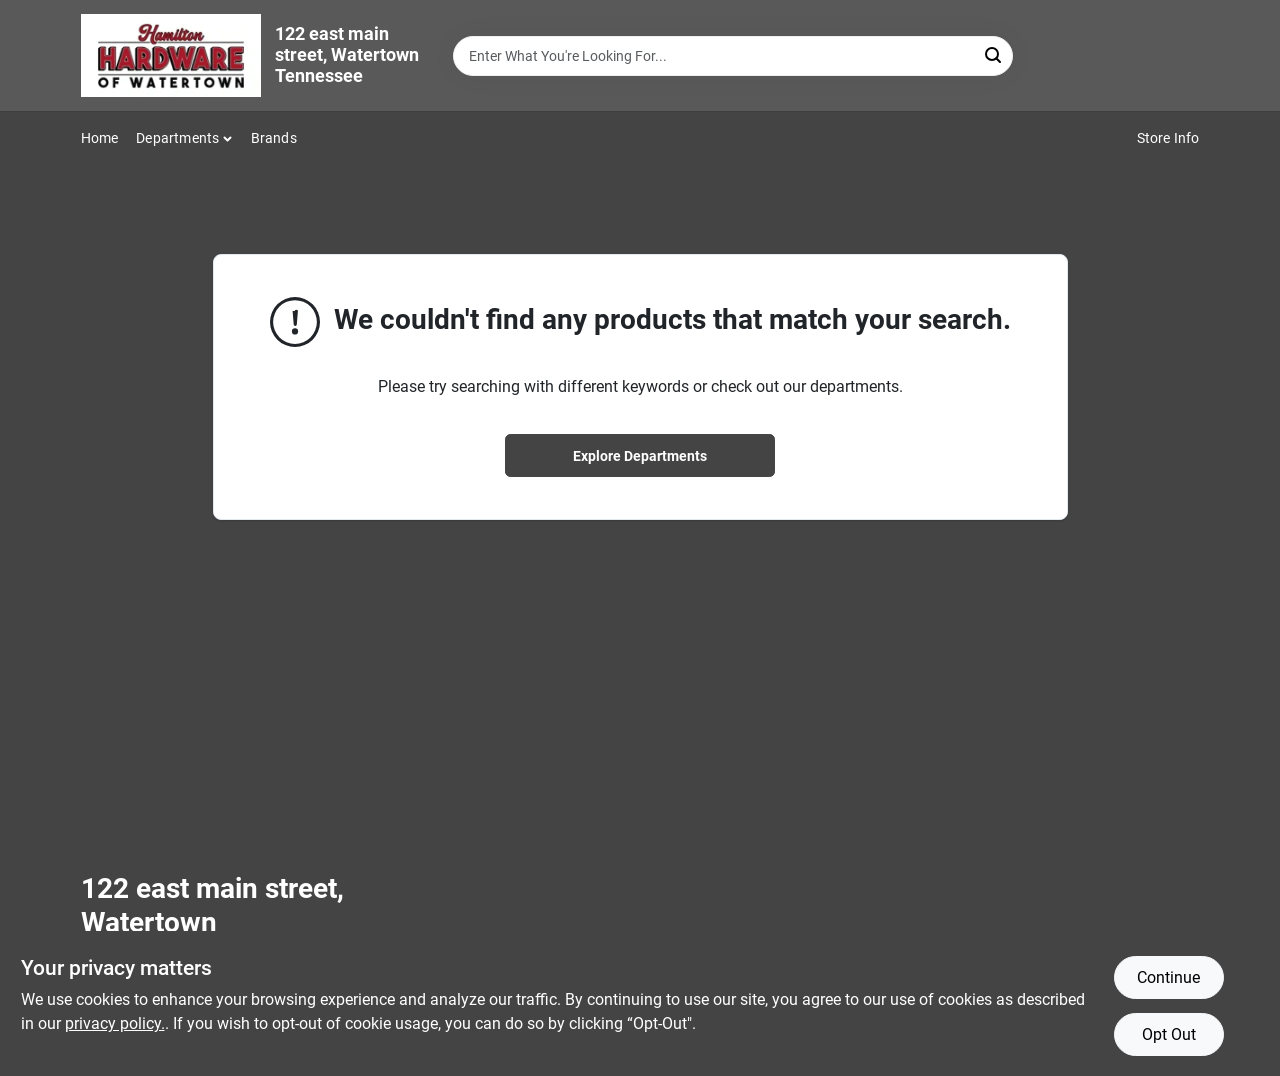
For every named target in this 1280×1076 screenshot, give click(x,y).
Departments (177, 138)
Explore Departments (640, 456)
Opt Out (1169, 1034)
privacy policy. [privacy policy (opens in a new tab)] (115, 1023)
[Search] (994, 54)
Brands (274, 138)
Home (100, 138)
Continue (1168, 977)
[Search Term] (733, 56)
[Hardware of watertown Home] (171, 55)
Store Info (1168, 138)
